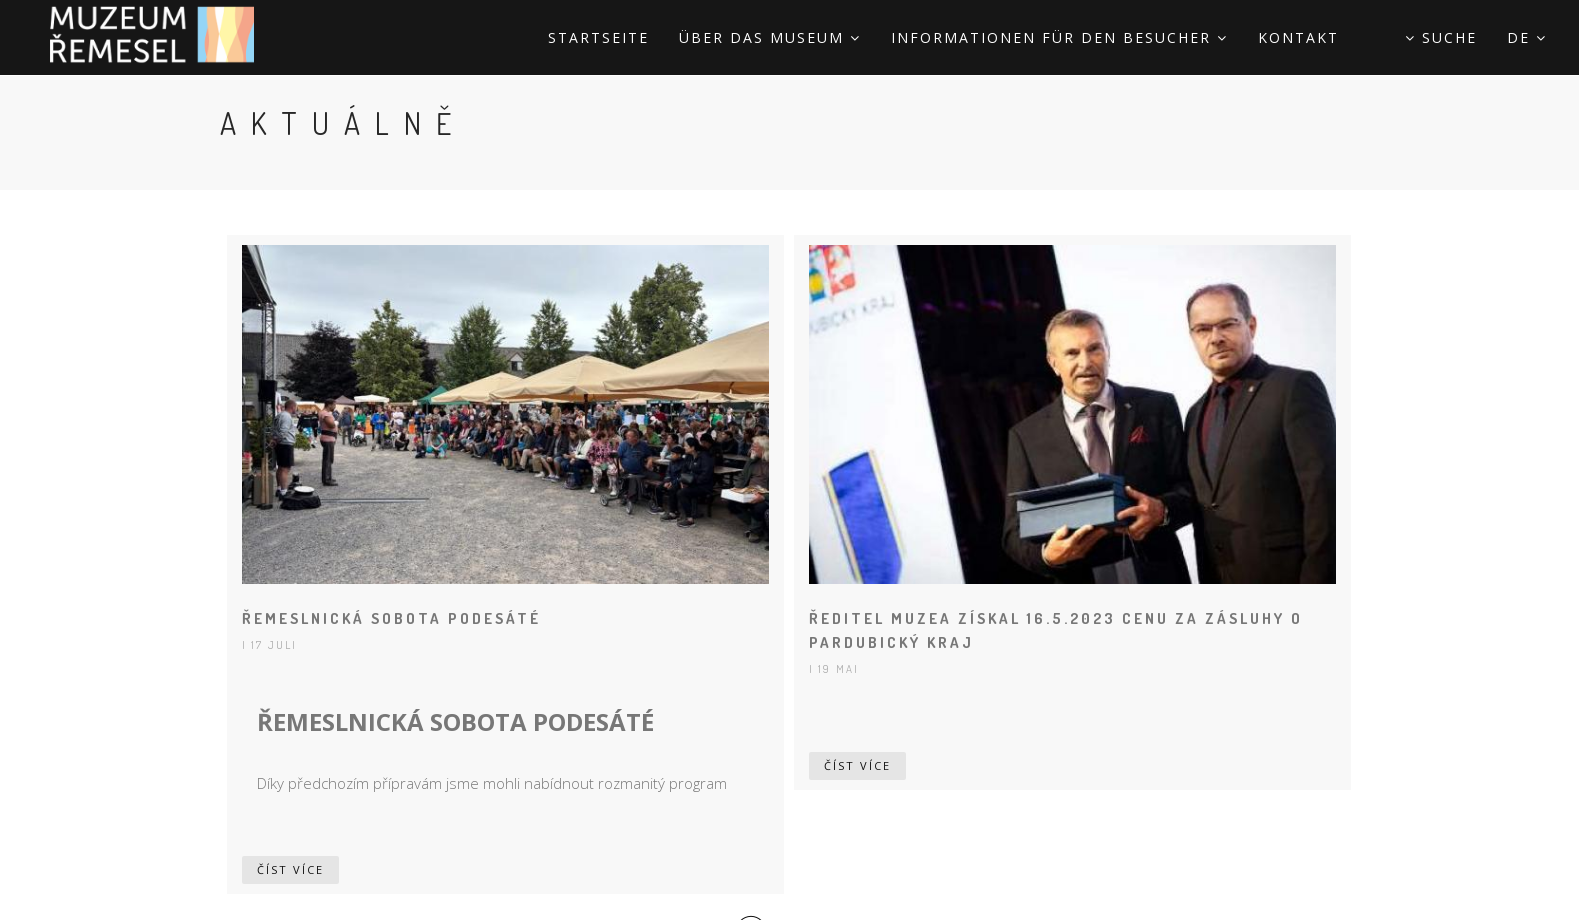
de (1527, 37)
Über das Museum (770, 37)
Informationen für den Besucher (1059, 37)
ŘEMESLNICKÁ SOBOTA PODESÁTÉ (391, 618)
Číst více (290, 869)
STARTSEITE (598, 37)
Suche (1441, 37)
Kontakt (1298, 37)
